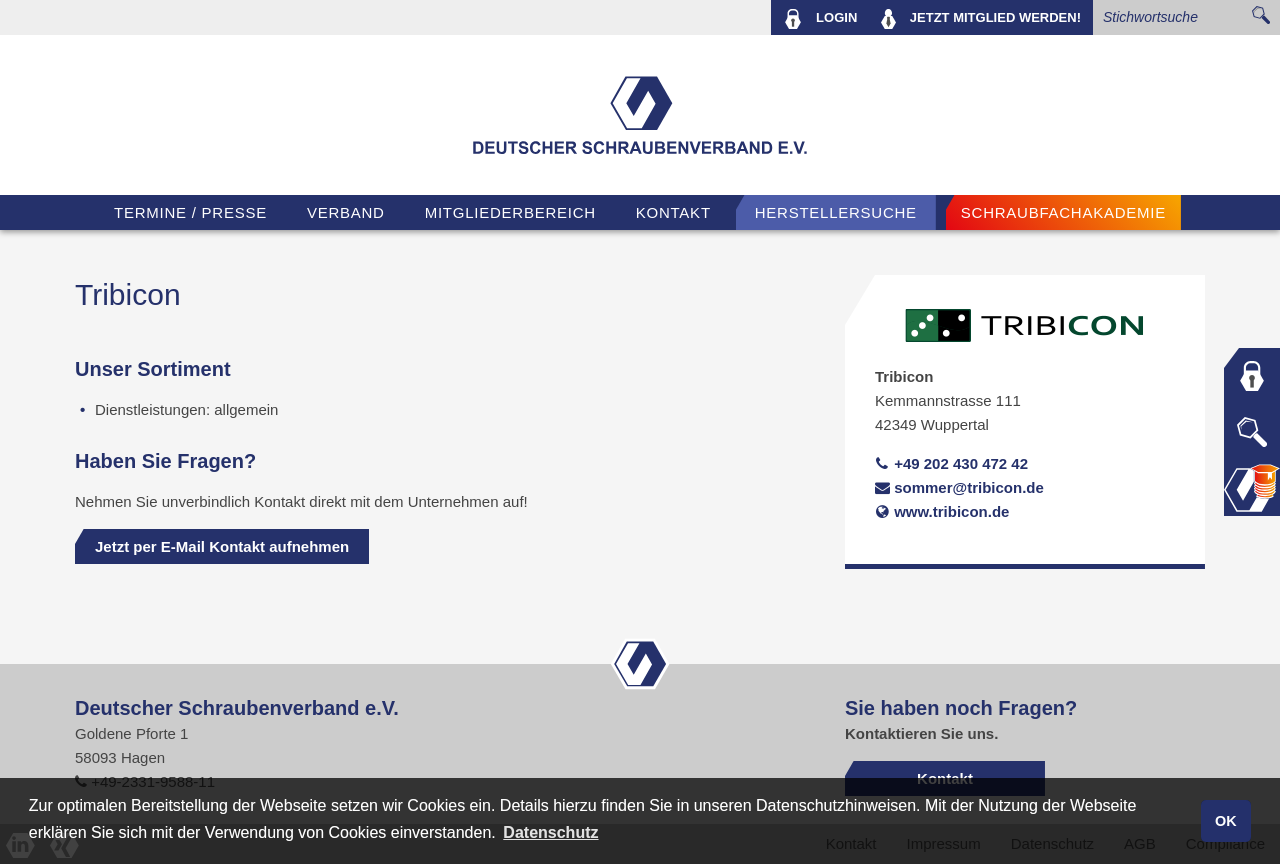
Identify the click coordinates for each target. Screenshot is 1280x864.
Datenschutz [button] (550, 832)
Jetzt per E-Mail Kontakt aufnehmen (222, 546)
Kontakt (673, 212)
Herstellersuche (836, 212)
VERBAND (346, 212)
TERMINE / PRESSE (190, 212)
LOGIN (820, 19)
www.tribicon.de (942, 511)
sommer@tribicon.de (959, 487)
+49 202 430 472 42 (951, 463)
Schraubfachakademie (1063, 212)
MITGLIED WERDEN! (981, 19)
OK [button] (1226, 821)
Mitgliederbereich (510, 212)
